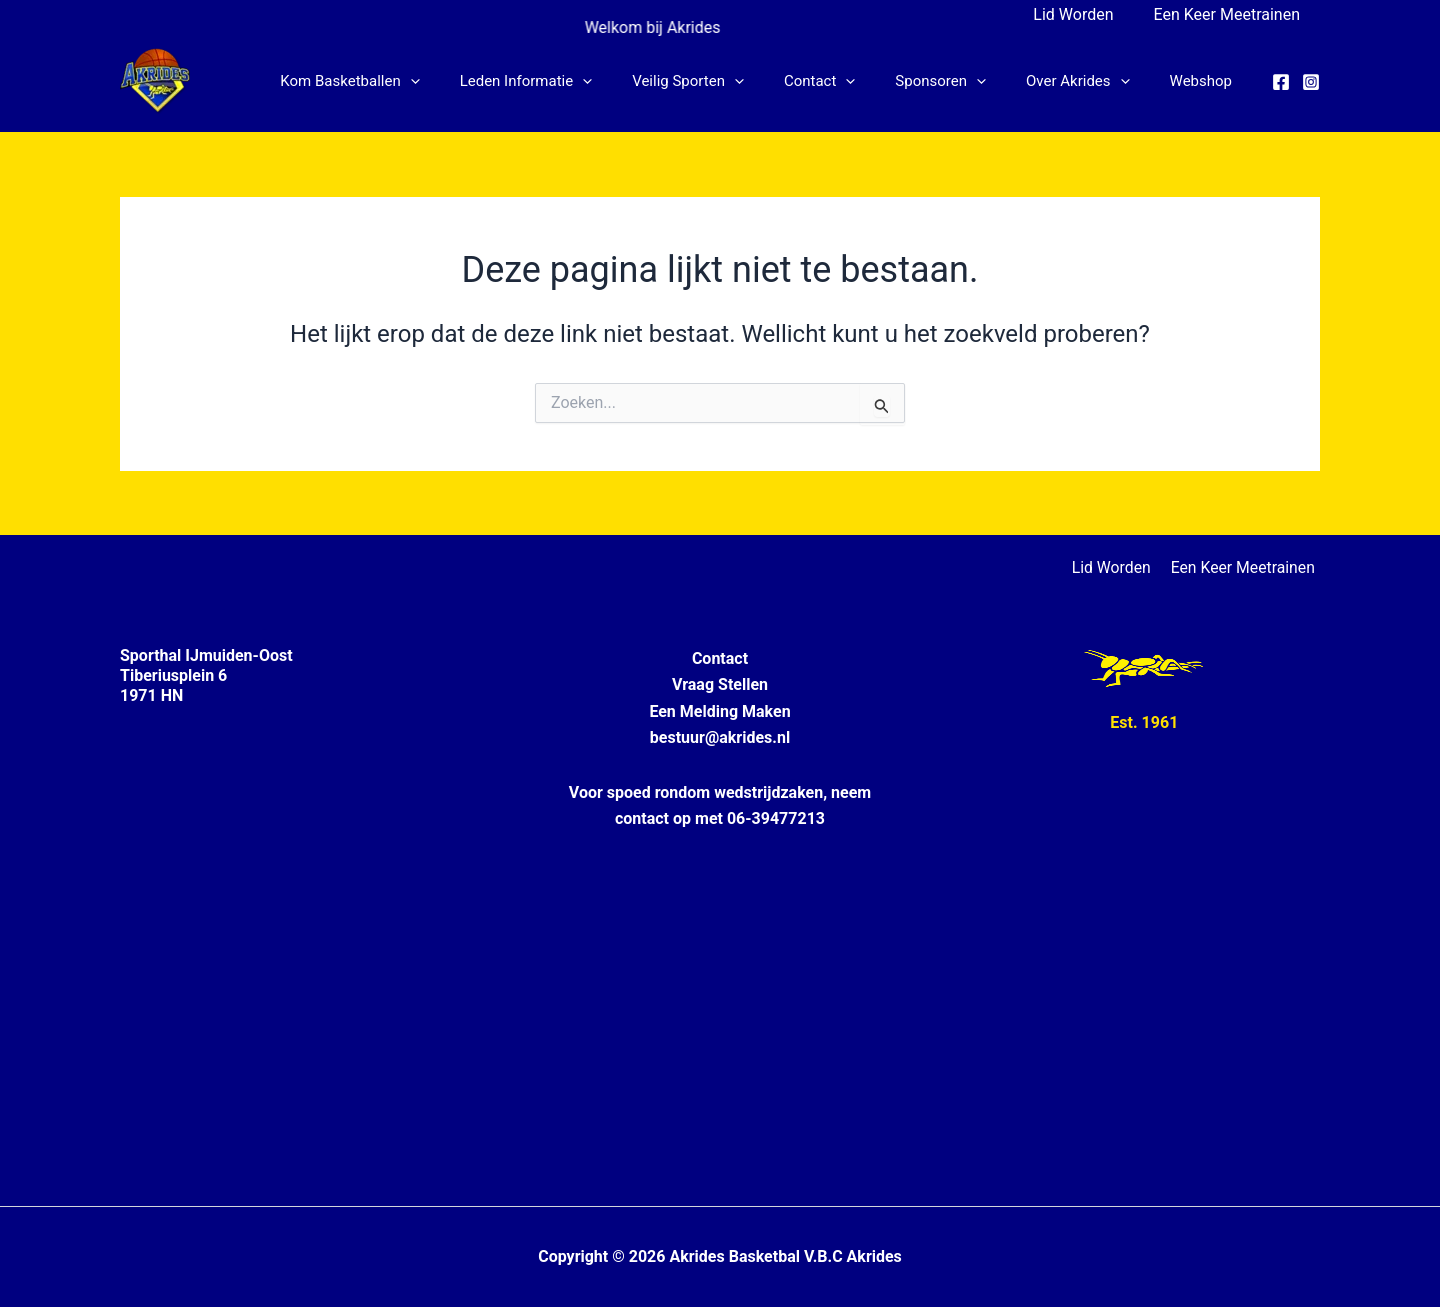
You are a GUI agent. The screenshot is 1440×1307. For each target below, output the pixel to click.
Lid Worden (1085, 14)
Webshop (1206, 81)
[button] (475, 81)
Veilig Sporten (733, 81)
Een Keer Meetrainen (1231, 14)
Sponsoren (965, 81)
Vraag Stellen (720, 684)
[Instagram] (1311, 82)
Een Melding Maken (719, 711)
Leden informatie (581, 81)
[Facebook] (1281, 82)
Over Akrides (1093, 81)
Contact (854, 81)
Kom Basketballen (414, 81)
